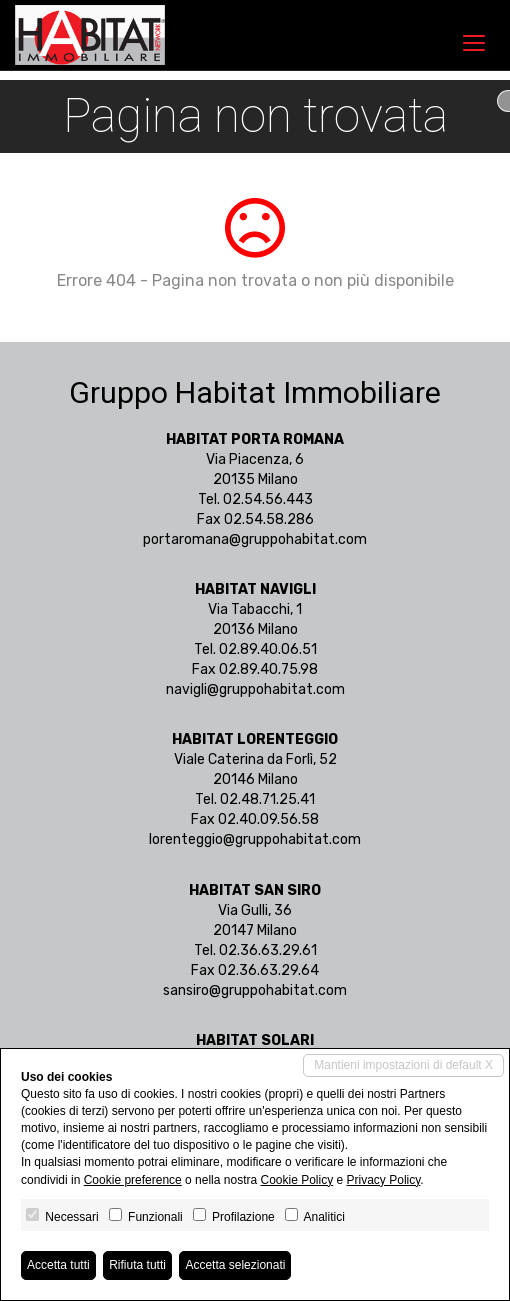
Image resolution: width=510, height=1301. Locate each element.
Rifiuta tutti (137, 1265)
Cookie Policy (296, 1180)
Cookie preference (133, 1180)
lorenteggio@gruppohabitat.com (255, 839)
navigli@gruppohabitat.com (255, 689)
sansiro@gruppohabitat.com (255, 990)
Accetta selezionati (235, 1265)
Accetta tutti (58, 1265)
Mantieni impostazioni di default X (403, 1065)
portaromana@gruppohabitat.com (255, 539)
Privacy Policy (384, 1180)
